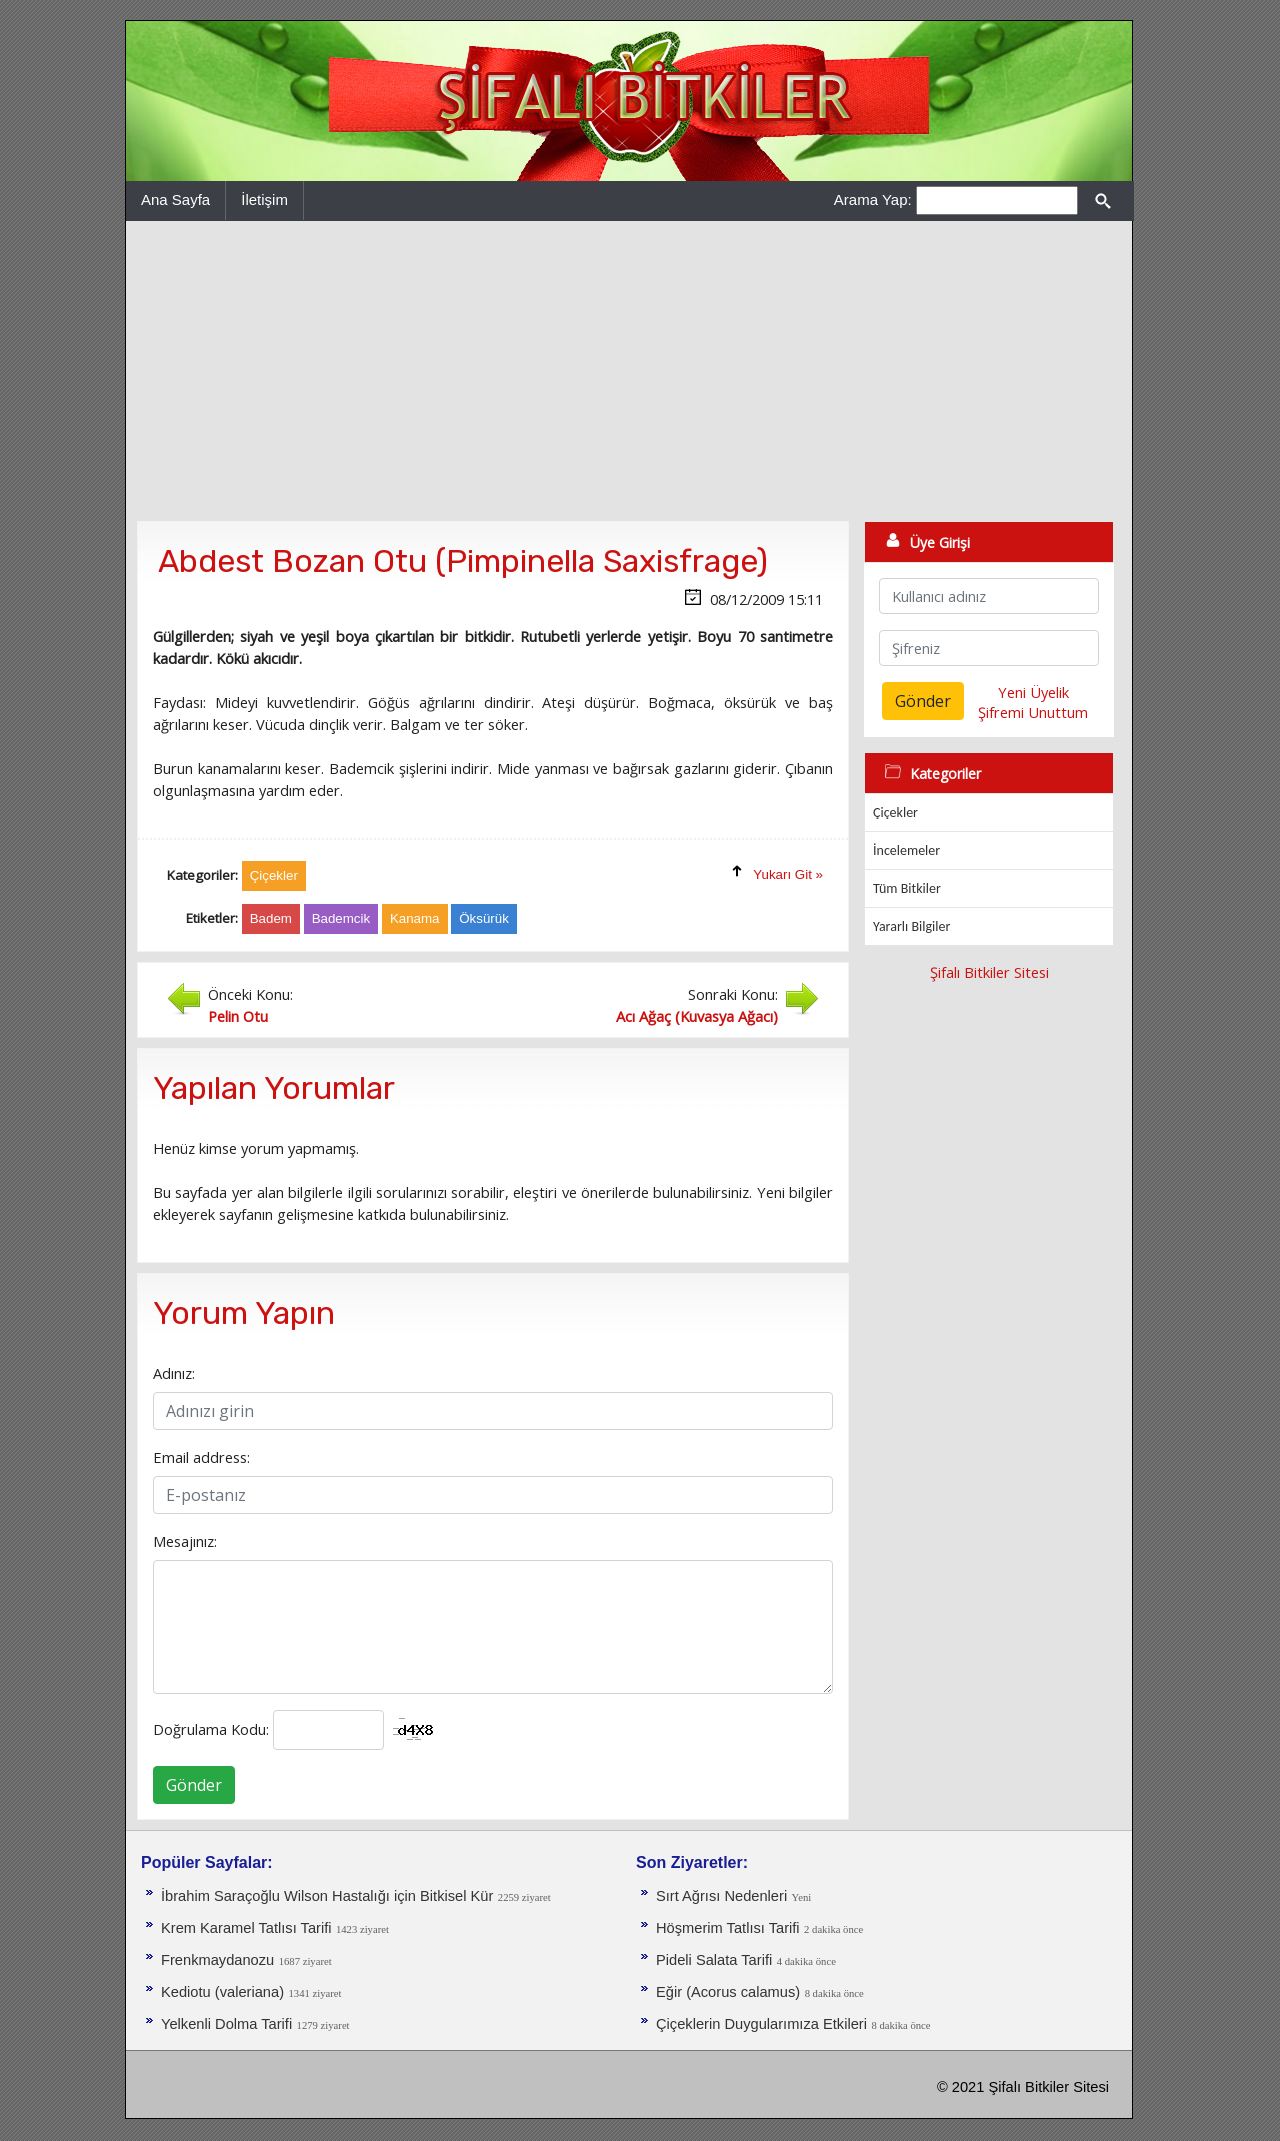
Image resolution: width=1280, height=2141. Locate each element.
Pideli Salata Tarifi (714, 1960)
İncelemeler (906, 850)
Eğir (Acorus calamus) (728, 1992)
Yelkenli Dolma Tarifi (226, 2024)
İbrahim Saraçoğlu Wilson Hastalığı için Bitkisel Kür (327, 1896)
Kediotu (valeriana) (222, 1992)
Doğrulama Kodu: (211, 1729)
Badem (271, 918)
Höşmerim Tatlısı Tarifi (728, 1928)
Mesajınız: (185, 1541)
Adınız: (174, 1373)
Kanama (415, 918)
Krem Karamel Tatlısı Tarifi (246, 1928)
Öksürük (484, 918)
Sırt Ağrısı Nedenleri (721, 1896)
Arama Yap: (873, 199)
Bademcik (341, 918)
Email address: (201, 1457)
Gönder (194, 1785)
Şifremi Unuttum (1033, 712)
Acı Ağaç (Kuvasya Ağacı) (697, 1016)
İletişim (264, 199)
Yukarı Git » (788, 874)
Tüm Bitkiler (907, 888)
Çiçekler (895, 812)
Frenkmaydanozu (217, 1960)
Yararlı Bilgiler (911, 926)
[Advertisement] (629, 371)
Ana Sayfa (175, 199)
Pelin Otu (238, 1016)
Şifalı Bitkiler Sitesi (989, 972)
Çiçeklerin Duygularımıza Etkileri (761, 2024)
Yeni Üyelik (1033, 692)
